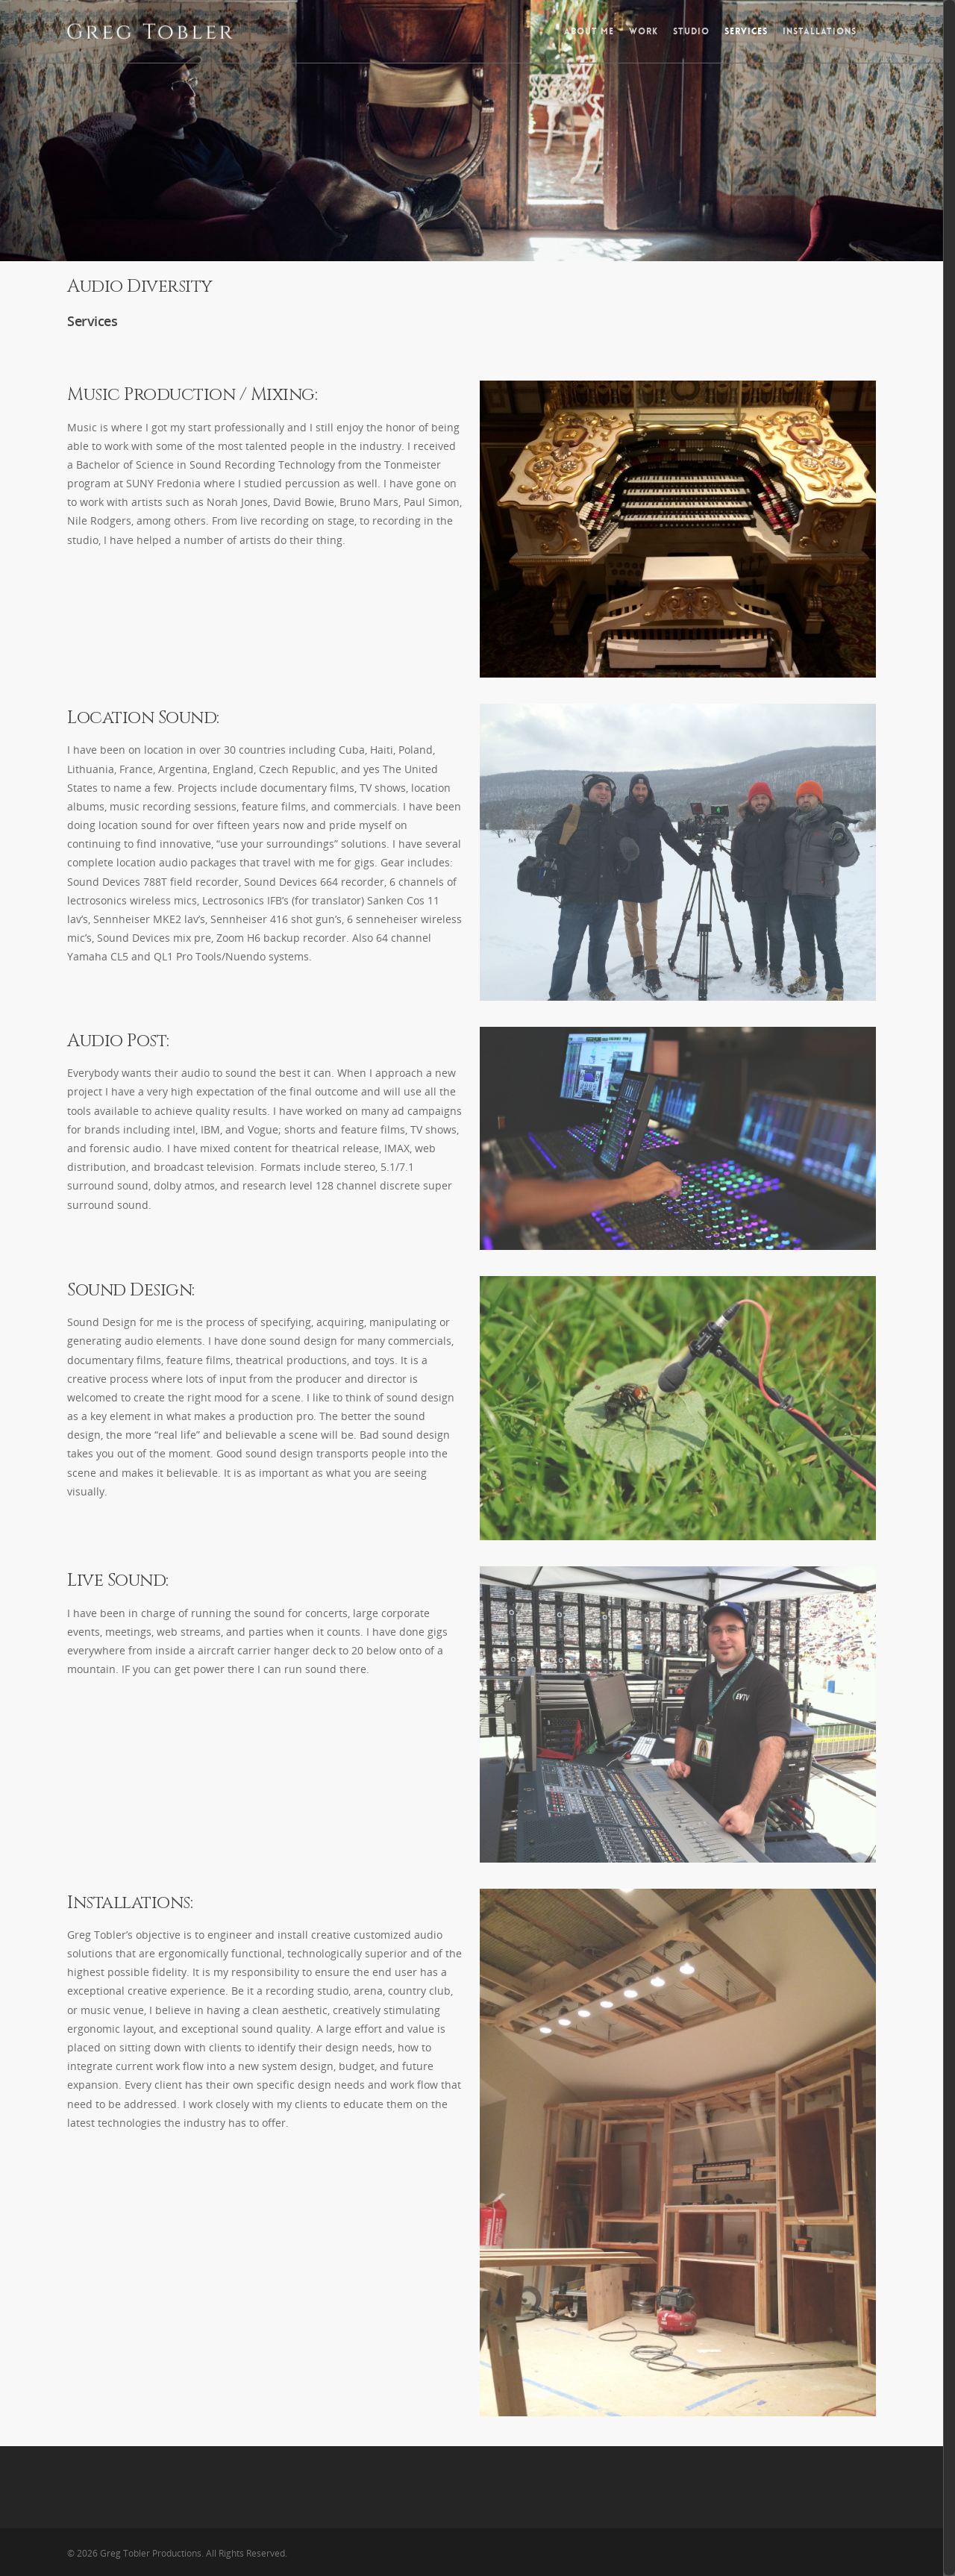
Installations (820, 31)
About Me (589, 31)
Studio (691, 31)
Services (746, 31)
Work (643, 31)
